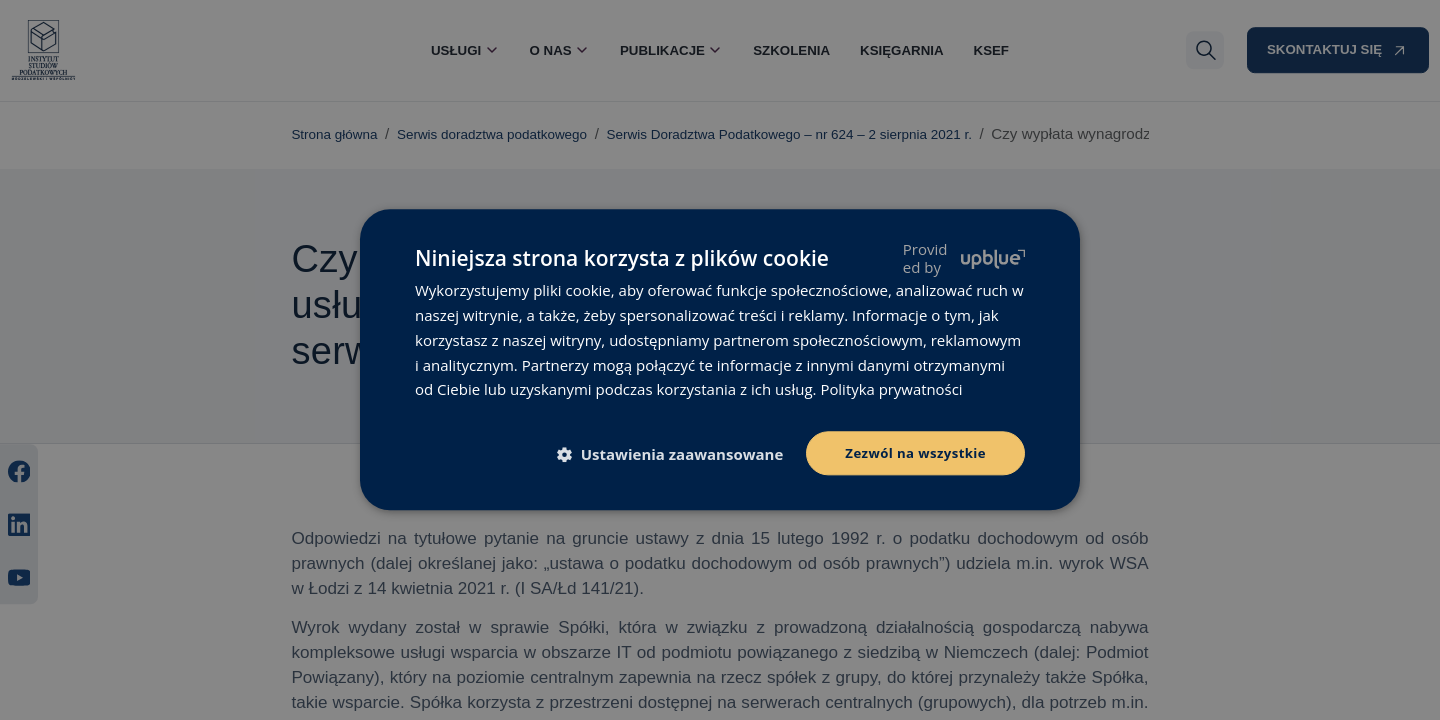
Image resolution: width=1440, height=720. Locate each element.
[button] (670, 455)
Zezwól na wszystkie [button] (911, 452)
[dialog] (720, 360)
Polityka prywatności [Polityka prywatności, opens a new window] (891, 388)
